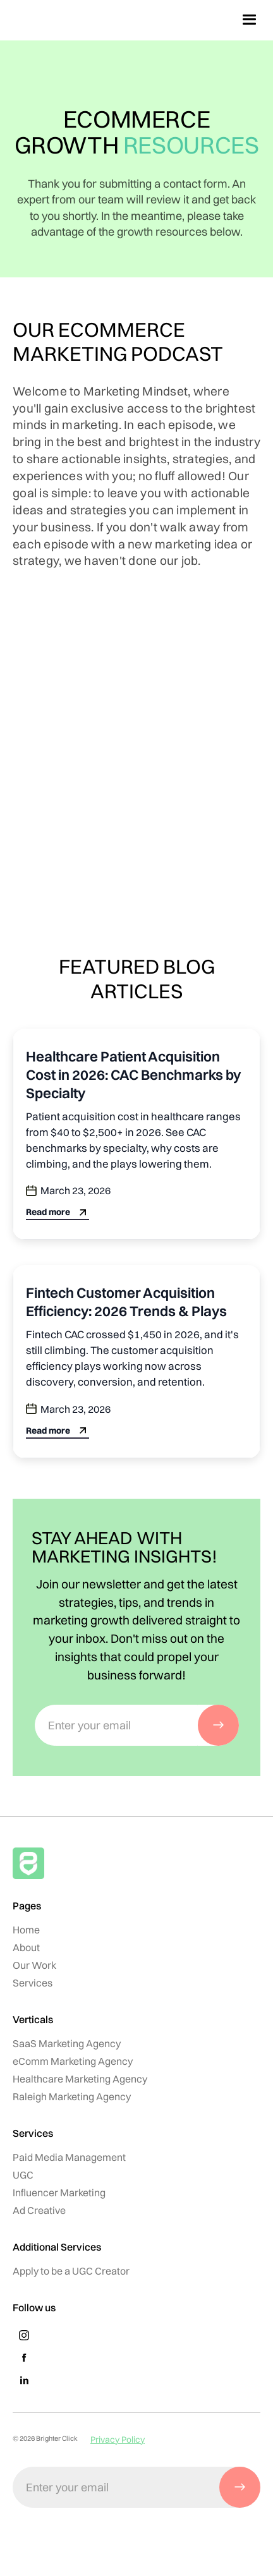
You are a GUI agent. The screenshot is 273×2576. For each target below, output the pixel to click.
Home (26, 1929)
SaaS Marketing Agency (67, 2043)
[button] (249, 20)
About (26, 1947)
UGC (23, 2174)
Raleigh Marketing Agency (72, 2096)
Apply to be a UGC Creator (71, 2271)
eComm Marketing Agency (73, 2061)
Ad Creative (39, 2210)
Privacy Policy (117, 2439)
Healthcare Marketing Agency (80, 2078)
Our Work (34, 1965)
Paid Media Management (69, 2157)
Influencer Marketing (59, 2192)
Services (32, 1982)
